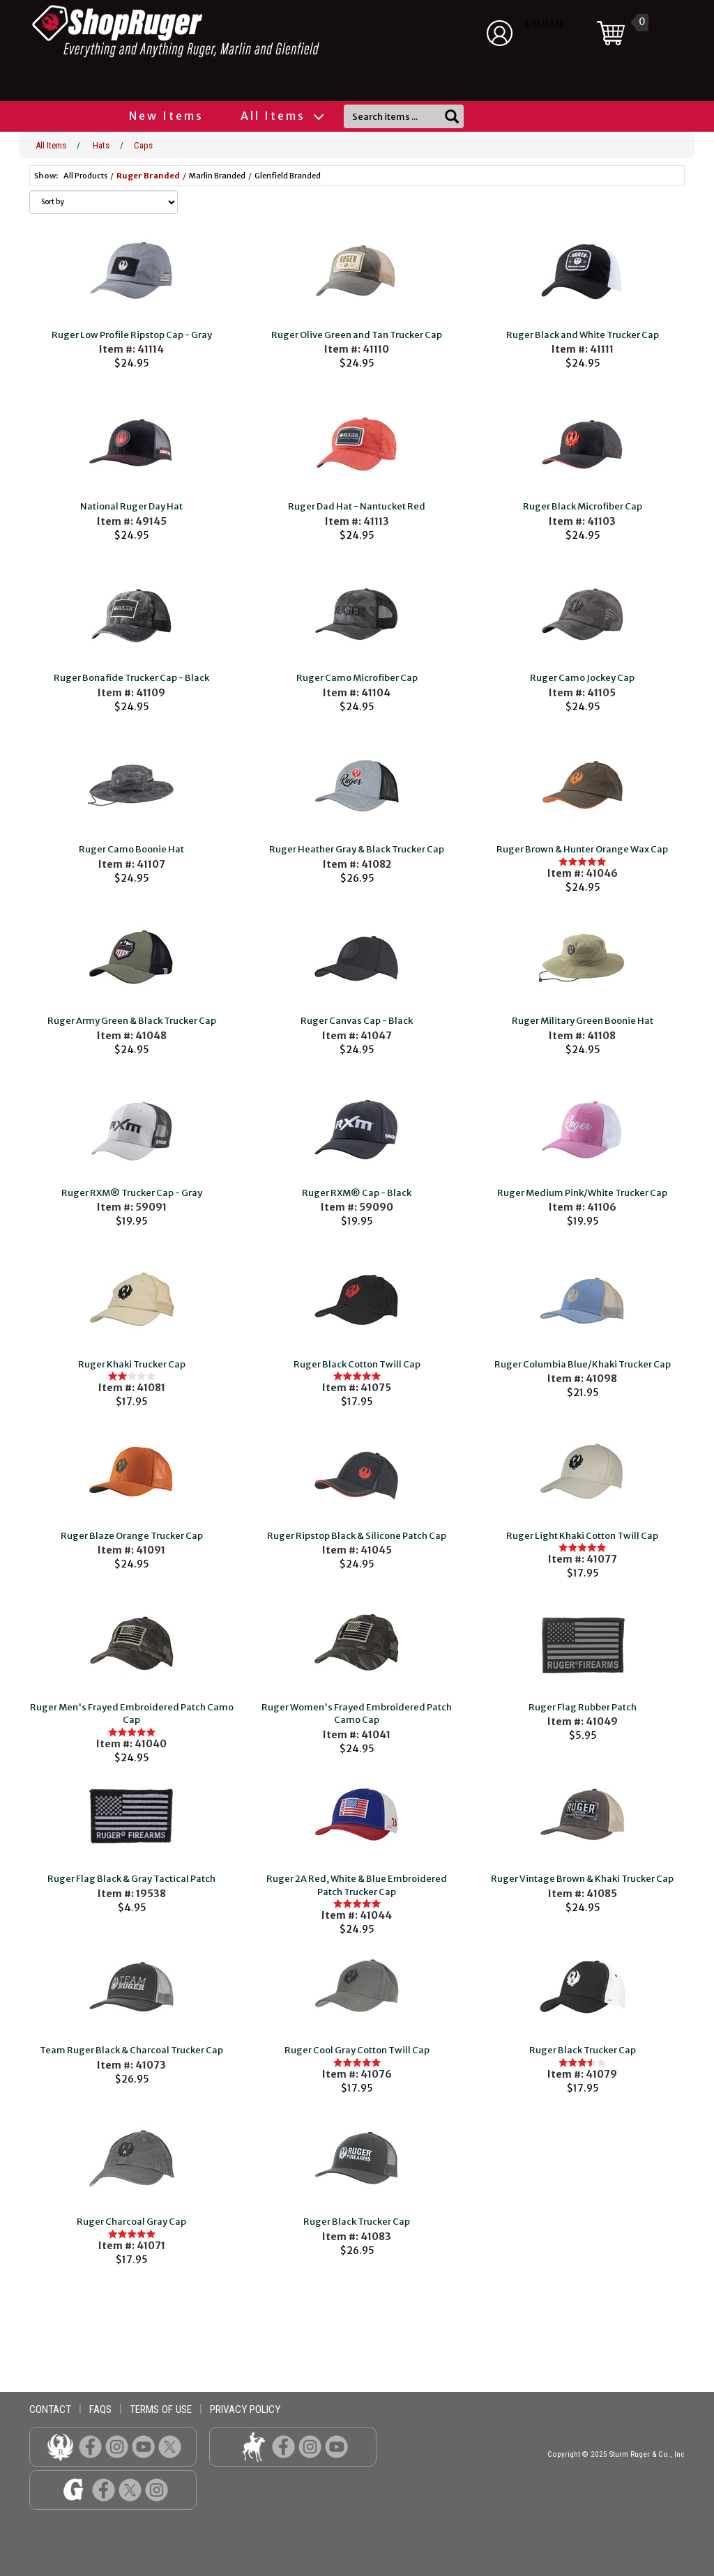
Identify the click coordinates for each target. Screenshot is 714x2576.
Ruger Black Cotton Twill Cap (357, 1364)
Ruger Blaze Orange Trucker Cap (132, 1536)
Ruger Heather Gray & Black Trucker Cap (356, 849)
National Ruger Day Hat (131, 506)
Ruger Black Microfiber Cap (582, 506)
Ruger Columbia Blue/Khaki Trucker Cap (582, 1364)
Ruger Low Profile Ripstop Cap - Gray (132, 335)
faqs (100, 2409)
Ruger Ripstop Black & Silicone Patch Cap (356, 1536)
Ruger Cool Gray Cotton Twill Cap (357, 2050)
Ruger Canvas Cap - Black (357, 1021)
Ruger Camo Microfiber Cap (357, 678)
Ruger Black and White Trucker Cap (582, 335)
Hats (101, 145)
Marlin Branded (217, 176)
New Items (166, 116)
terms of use (161, 2409)
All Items (282, 116)
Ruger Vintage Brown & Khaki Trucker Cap (582, 1879)
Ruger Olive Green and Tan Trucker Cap (356, 335)
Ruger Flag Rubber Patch (583, 1707)
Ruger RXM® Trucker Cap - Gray (131, 1193)
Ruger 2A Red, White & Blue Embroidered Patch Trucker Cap (356, 1885)
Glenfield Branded (288, 176)
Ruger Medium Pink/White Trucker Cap (582, 1193)
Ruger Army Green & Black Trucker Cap (131, 1021)
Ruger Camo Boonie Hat (131, 849)
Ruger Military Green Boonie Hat (582, 1021)
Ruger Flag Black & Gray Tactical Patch (131, 1879)
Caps (143, 145)
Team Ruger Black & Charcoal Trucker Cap (131, 2050)
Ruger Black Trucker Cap (582, 2050)
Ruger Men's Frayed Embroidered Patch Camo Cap (132, 1713)
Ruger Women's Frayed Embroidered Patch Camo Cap (356, 1713)
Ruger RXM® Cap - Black (356, 1193)
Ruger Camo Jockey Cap (582, 678)
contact (50, 2409)
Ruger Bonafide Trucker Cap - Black (131, 678)
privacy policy (245, 2409)
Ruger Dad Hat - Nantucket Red (356, 506)
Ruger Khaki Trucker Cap (131, 1364)
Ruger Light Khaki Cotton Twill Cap (582, 1536)
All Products (85, 176)
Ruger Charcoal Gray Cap (131, 2222)
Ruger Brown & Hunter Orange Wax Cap (582, 849)
